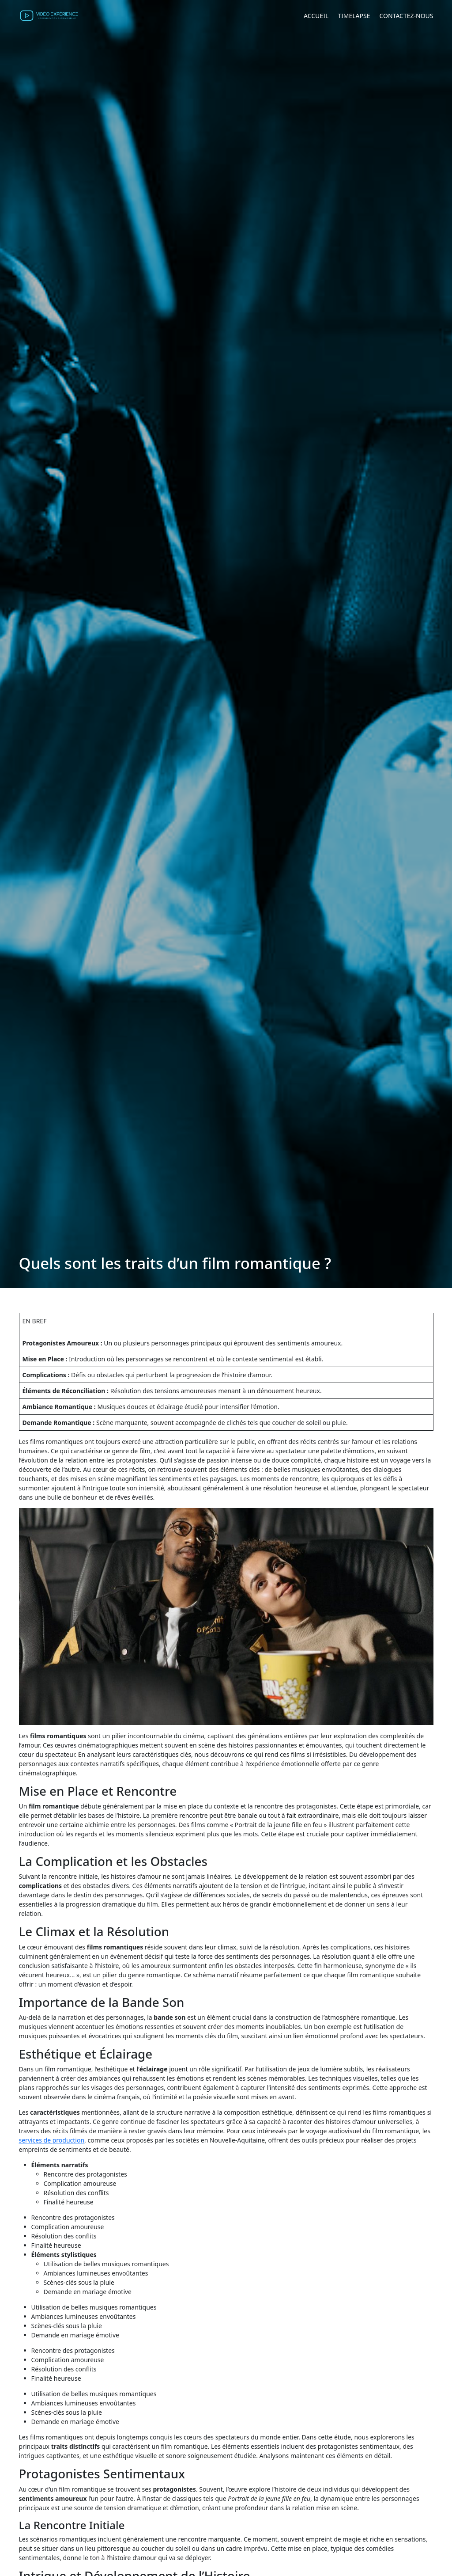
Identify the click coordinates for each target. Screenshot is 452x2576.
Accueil (316, 15)
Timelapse (354, 15)
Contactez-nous (406, 15)
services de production (52, 2140)
